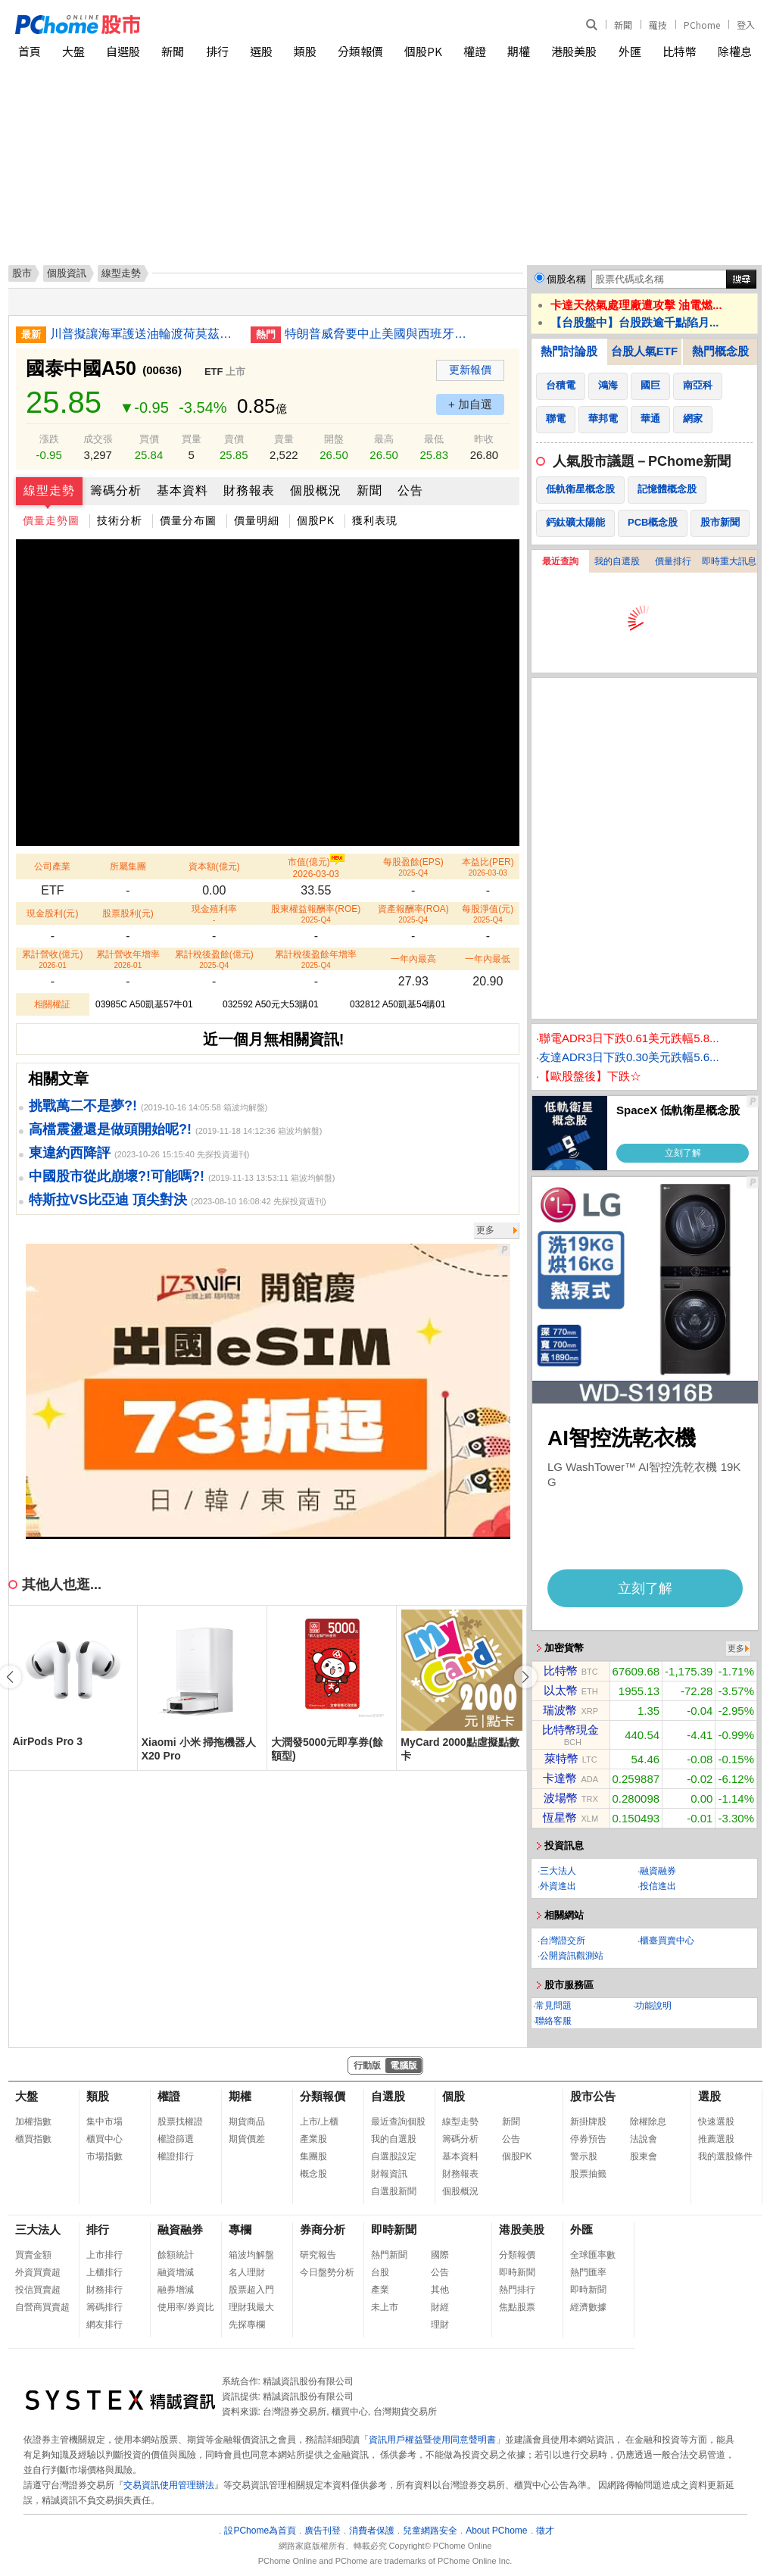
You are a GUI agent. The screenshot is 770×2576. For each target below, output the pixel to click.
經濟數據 (588, 2307)
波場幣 (561, 1797)
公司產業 (52, 866)
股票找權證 (180, 2121)
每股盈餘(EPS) (413, 867)
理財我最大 (251, 2307)
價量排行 (673, 561)
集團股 (313, 2156)
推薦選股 (716, 2139)
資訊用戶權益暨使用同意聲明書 (432, 2439)
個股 (453, 2096)
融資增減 (175, 2272)
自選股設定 (393, 2156)
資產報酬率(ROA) (413, 914)
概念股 (313, 2174)
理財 (440, 2324)
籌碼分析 (116, 490)
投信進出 (658, 1886)
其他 (440, 2289)
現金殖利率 (214, 914)
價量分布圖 (188, 520)
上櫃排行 (104, 2272)
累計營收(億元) (52, 959)
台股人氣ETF (644, 351)
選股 (261, 51)
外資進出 (558, 1886)
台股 (380, 2272)
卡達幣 (560, 1778)
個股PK (423, 51)
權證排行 (175, 2156)
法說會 (643, 2139)
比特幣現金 (570, 1729)
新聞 (623, 24)
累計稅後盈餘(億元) (214, 959)
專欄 (240, 2229)
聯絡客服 (553, 2021)
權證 (474, 51)
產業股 (313, 2139)
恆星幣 (560, 1817)
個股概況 (315, 490)
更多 (485, 1230)
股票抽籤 (588, 2174)
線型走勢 (49, 490)
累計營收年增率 (128, 959)
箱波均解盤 (251, 2255)
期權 (518, 51)
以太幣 (561, 1690)
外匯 (630, 51)
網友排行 (104, 2324)
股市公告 (593, 2096)
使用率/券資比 (185, 2307)
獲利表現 (374, 520)
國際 (440, 2255)
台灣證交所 (562, 1940)
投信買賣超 (38, 2289)
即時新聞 (393, 2229)
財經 (440, 2307)
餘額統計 (175, 2255)
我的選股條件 (725, 2156)
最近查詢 (560, 561)
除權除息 (648, 2121)
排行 (217, 51)
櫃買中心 (104, 2139)
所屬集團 (128, 866)
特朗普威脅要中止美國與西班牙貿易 (379, 333)
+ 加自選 (470, 404)
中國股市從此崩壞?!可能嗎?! (116, 1176)
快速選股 (716, 2121)
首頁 (29, 51)
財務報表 (249, 490)
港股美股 (574, 51)
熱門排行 (517, 2289)
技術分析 (119, 520)
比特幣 (679, 51)
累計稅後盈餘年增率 (316, 959)
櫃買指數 (33, 2139)
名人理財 (247, 2272)
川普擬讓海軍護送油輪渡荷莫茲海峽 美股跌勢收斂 (144, 333)
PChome (702, 24)
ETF (213, 371)
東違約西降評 (70, 1152)
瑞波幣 (560, 1709)
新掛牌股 (588, 2121)
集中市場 (104, 2121)
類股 (305, 51)
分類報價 (360, 51)
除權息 (735, 51)
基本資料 (182, 490)
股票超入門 (251, 2289)
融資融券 (658, 1871)
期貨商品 (247, 2121)
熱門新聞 (389, 2255)
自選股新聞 (393, 2191)
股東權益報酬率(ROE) (315, 914)
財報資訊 (389, 2174)
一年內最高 (413, 959)
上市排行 (104, 2255)
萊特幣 (561, 1758)
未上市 (384, 2307)
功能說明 (653, 2005)
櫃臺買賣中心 (667, 1940)
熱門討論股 (569, 351)
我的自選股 (617, 561)
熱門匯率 (588, 2272)
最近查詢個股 (398, 2121)
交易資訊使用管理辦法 (168, 2485)
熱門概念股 (720, 351)
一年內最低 (487, 959)
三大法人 (558, 1871)
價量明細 (256, 520)
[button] (525, 1677)
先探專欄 (247, 2324)
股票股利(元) (128, 913)
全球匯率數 (593, 2255)
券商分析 (322, 2229)
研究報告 (318, 2255)
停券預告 (588, 2139)
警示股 (583, 2156)
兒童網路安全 (430, 2530)
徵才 (545, 2530)
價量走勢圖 (51, 520)
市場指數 (104, 2156)
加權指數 (33, 2121)
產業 (380, 2289)
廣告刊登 (322, 2530)
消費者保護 (371, 2530)
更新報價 (470, 370)
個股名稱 (566, 279)
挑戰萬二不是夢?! (83, 1105)
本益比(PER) (488, 867)
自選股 (123, 51)
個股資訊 (66, 273)
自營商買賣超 (42, 2307)
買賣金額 (33, 2255)
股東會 (643, 2156)
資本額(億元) (214, 866)
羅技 (658, 24)
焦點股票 (517, 2307)
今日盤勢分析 (327, 2272)
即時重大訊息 (729, 561)
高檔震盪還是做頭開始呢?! (110, 1129)
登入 (746, 24)
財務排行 (104, 2289)
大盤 (73, 51)
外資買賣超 (38, 2272)
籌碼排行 (104, 2307)
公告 (410, 490)
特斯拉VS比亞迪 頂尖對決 (108, 1199)
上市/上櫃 (319, 2121)
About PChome (496, 2530)
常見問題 (553, 2005)
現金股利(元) (52, 913)
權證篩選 (175, 2139)
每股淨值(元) (487, 914)
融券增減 (175, 2289)
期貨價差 (247, 2139)
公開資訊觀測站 (571, 1955)
